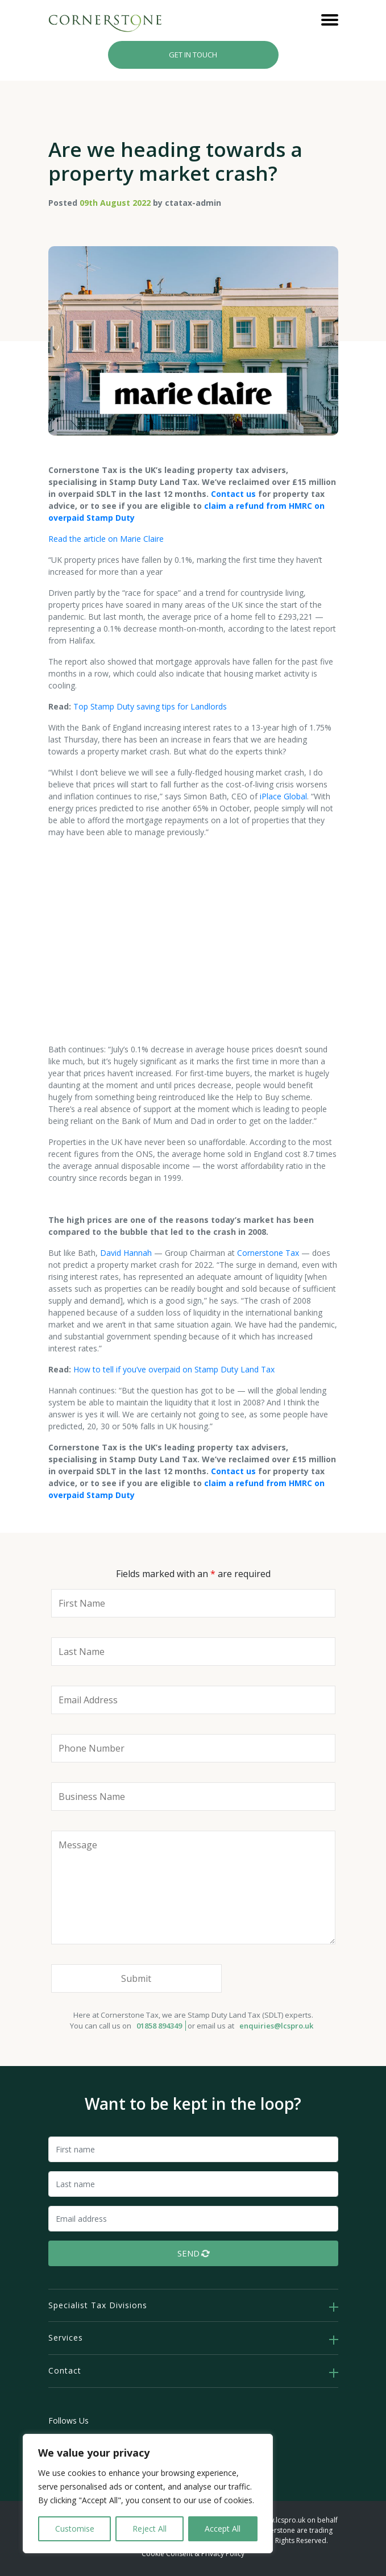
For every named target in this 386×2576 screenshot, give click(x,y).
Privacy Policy (222, 2553)
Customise (74, 2528)
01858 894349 (159, 2026)
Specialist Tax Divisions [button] (97, 2305)
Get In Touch (193, 54)
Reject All (149, 2528)
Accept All (222, 2528)
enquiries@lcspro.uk (276, 2026)
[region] (148, 2493)
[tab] (193, 2305)
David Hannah (126, 1252)
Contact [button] (64, 2370)
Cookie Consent (167, 2553)
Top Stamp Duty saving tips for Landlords (150, 706)
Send (193, 2253)
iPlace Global (283, 796)
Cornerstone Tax (268, 1252)
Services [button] (65, 2337)
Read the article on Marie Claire (106, 538)
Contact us (233, 493)
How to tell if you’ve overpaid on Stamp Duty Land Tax (174, 1369)
